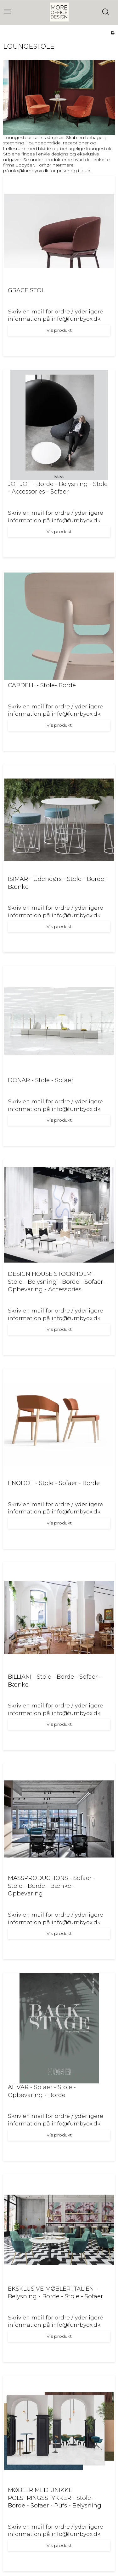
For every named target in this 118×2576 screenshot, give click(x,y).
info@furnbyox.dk (29, 170)
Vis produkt (59, 330)
